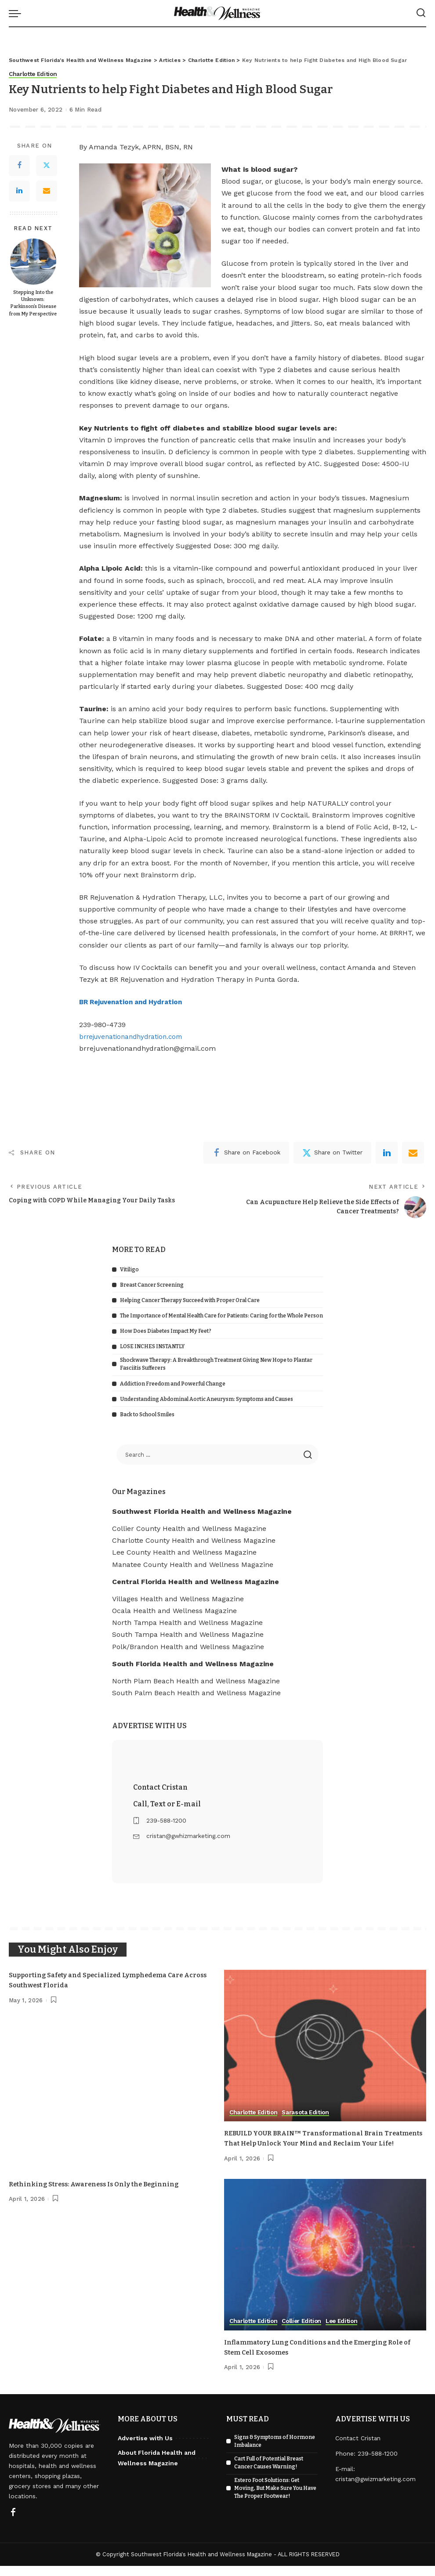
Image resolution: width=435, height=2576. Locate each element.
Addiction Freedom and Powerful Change (172, 1384)
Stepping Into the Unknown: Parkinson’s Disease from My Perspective (33, 303)
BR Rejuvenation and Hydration (135, 1002)
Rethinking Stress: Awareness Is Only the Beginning (101, 2194)
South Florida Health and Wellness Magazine (193, 1664)
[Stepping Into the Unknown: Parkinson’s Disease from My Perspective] (33, 262)
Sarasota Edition (309, 2112)
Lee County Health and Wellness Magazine (184, 1552)
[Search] (421, 13)
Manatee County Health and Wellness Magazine (192, 1564)
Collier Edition (305, 2331)
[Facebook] (19, 165)
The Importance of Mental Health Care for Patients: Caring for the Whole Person (221, 1316)
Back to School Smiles (147, 1414)
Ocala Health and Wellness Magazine (174, 1610)
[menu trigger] (17, 13)
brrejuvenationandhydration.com (134, 1036)
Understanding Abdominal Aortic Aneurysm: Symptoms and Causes (206, 1399)
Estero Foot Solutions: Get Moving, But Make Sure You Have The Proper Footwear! (275, 2498)
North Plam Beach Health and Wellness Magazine (196, 1681)
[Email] (46, 191)
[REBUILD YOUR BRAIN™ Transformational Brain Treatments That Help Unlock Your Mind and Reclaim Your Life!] (325, 2046)
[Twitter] (46, 165)
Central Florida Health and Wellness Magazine (195, 1581)
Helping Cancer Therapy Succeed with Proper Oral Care (190, 1300)
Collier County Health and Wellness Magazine (189, 1528)
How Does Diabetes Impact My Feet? (165, 1331)
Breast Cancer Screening (152, 1285)
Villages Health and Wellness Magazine (178, 1599)
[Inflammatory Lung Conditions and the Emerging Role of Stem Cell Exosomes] (325, 2265)
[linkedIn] (387, 1153)
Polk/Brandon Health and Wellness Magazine (188, 1647)
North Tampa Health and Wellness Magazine (187, 1623)
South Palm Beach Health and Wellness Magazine (196, 1693)
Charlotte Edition (34, 74)
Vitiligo (129, 1269)
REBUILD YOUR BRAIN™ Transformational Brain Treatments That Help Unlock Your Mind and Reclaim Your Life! (319, 2143)
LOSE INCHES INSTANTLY (152, 1347)
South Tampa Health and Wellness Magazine (188, 1635)
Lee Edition (348, 2331)
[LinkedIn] (19, 191)
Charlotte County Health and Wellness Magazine (194, 1540)
